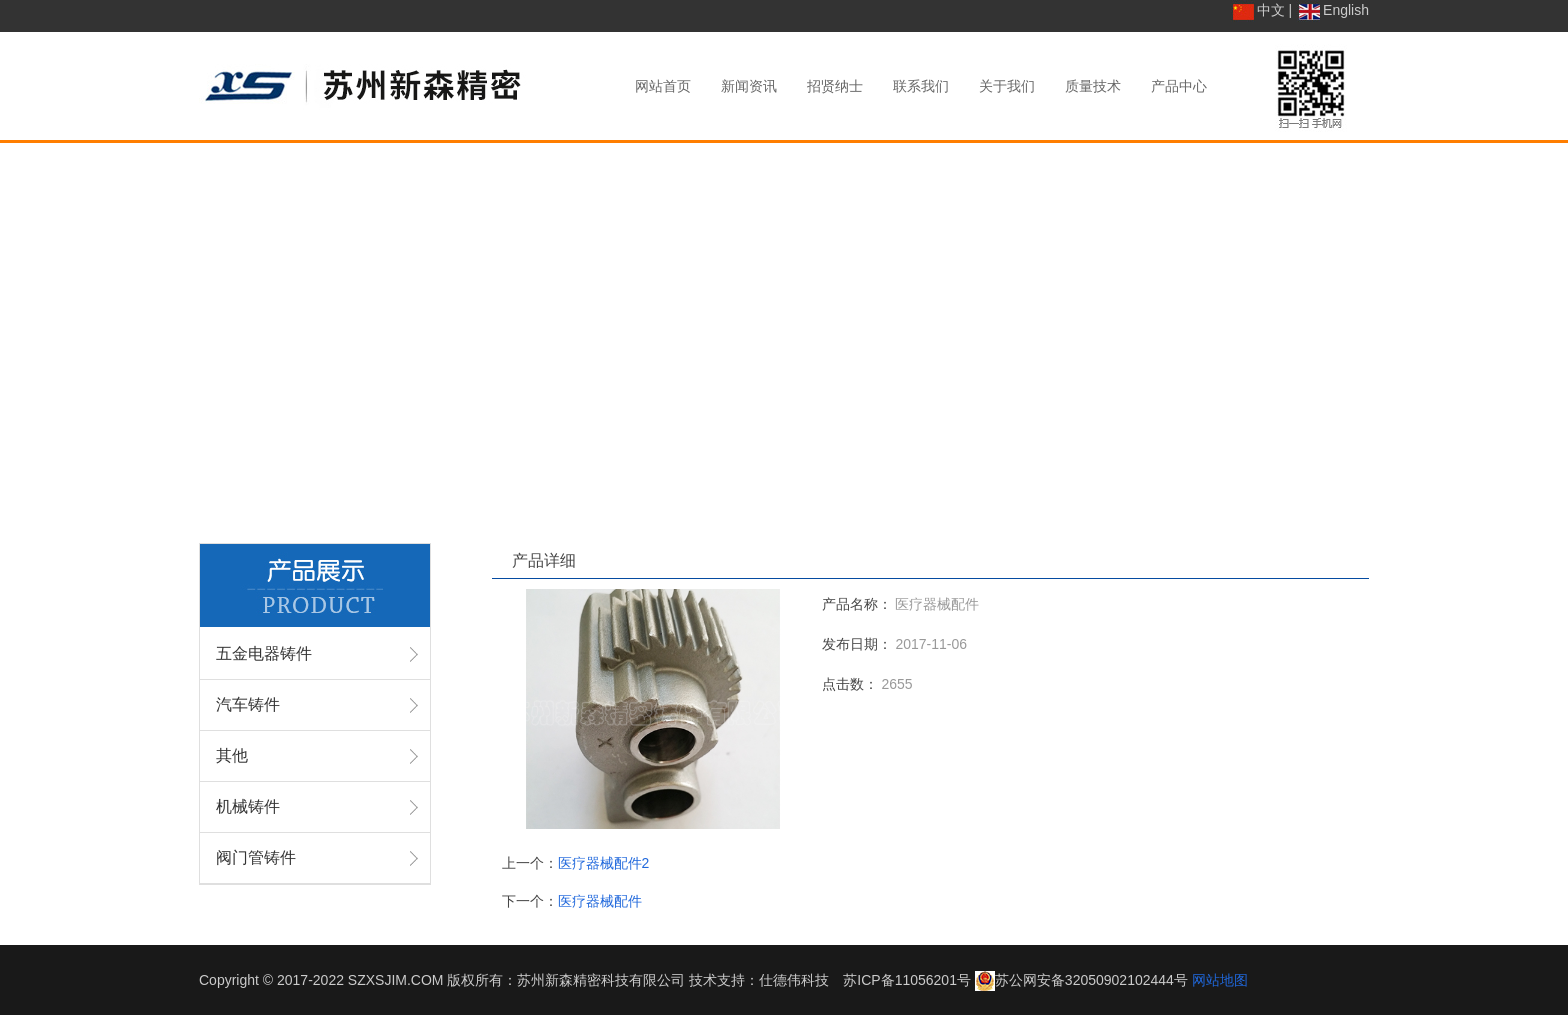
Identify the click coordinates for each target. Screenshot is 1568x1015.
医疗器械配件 (600, 901)
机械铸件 (248, 806)
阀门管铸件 (256, 857)
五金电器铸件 (264, 653)
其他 (232, 755)
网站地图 (1220, 980)
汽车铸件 (248, 704)
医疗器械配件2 (604, 863)
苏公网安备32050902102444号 (1091, 980)
